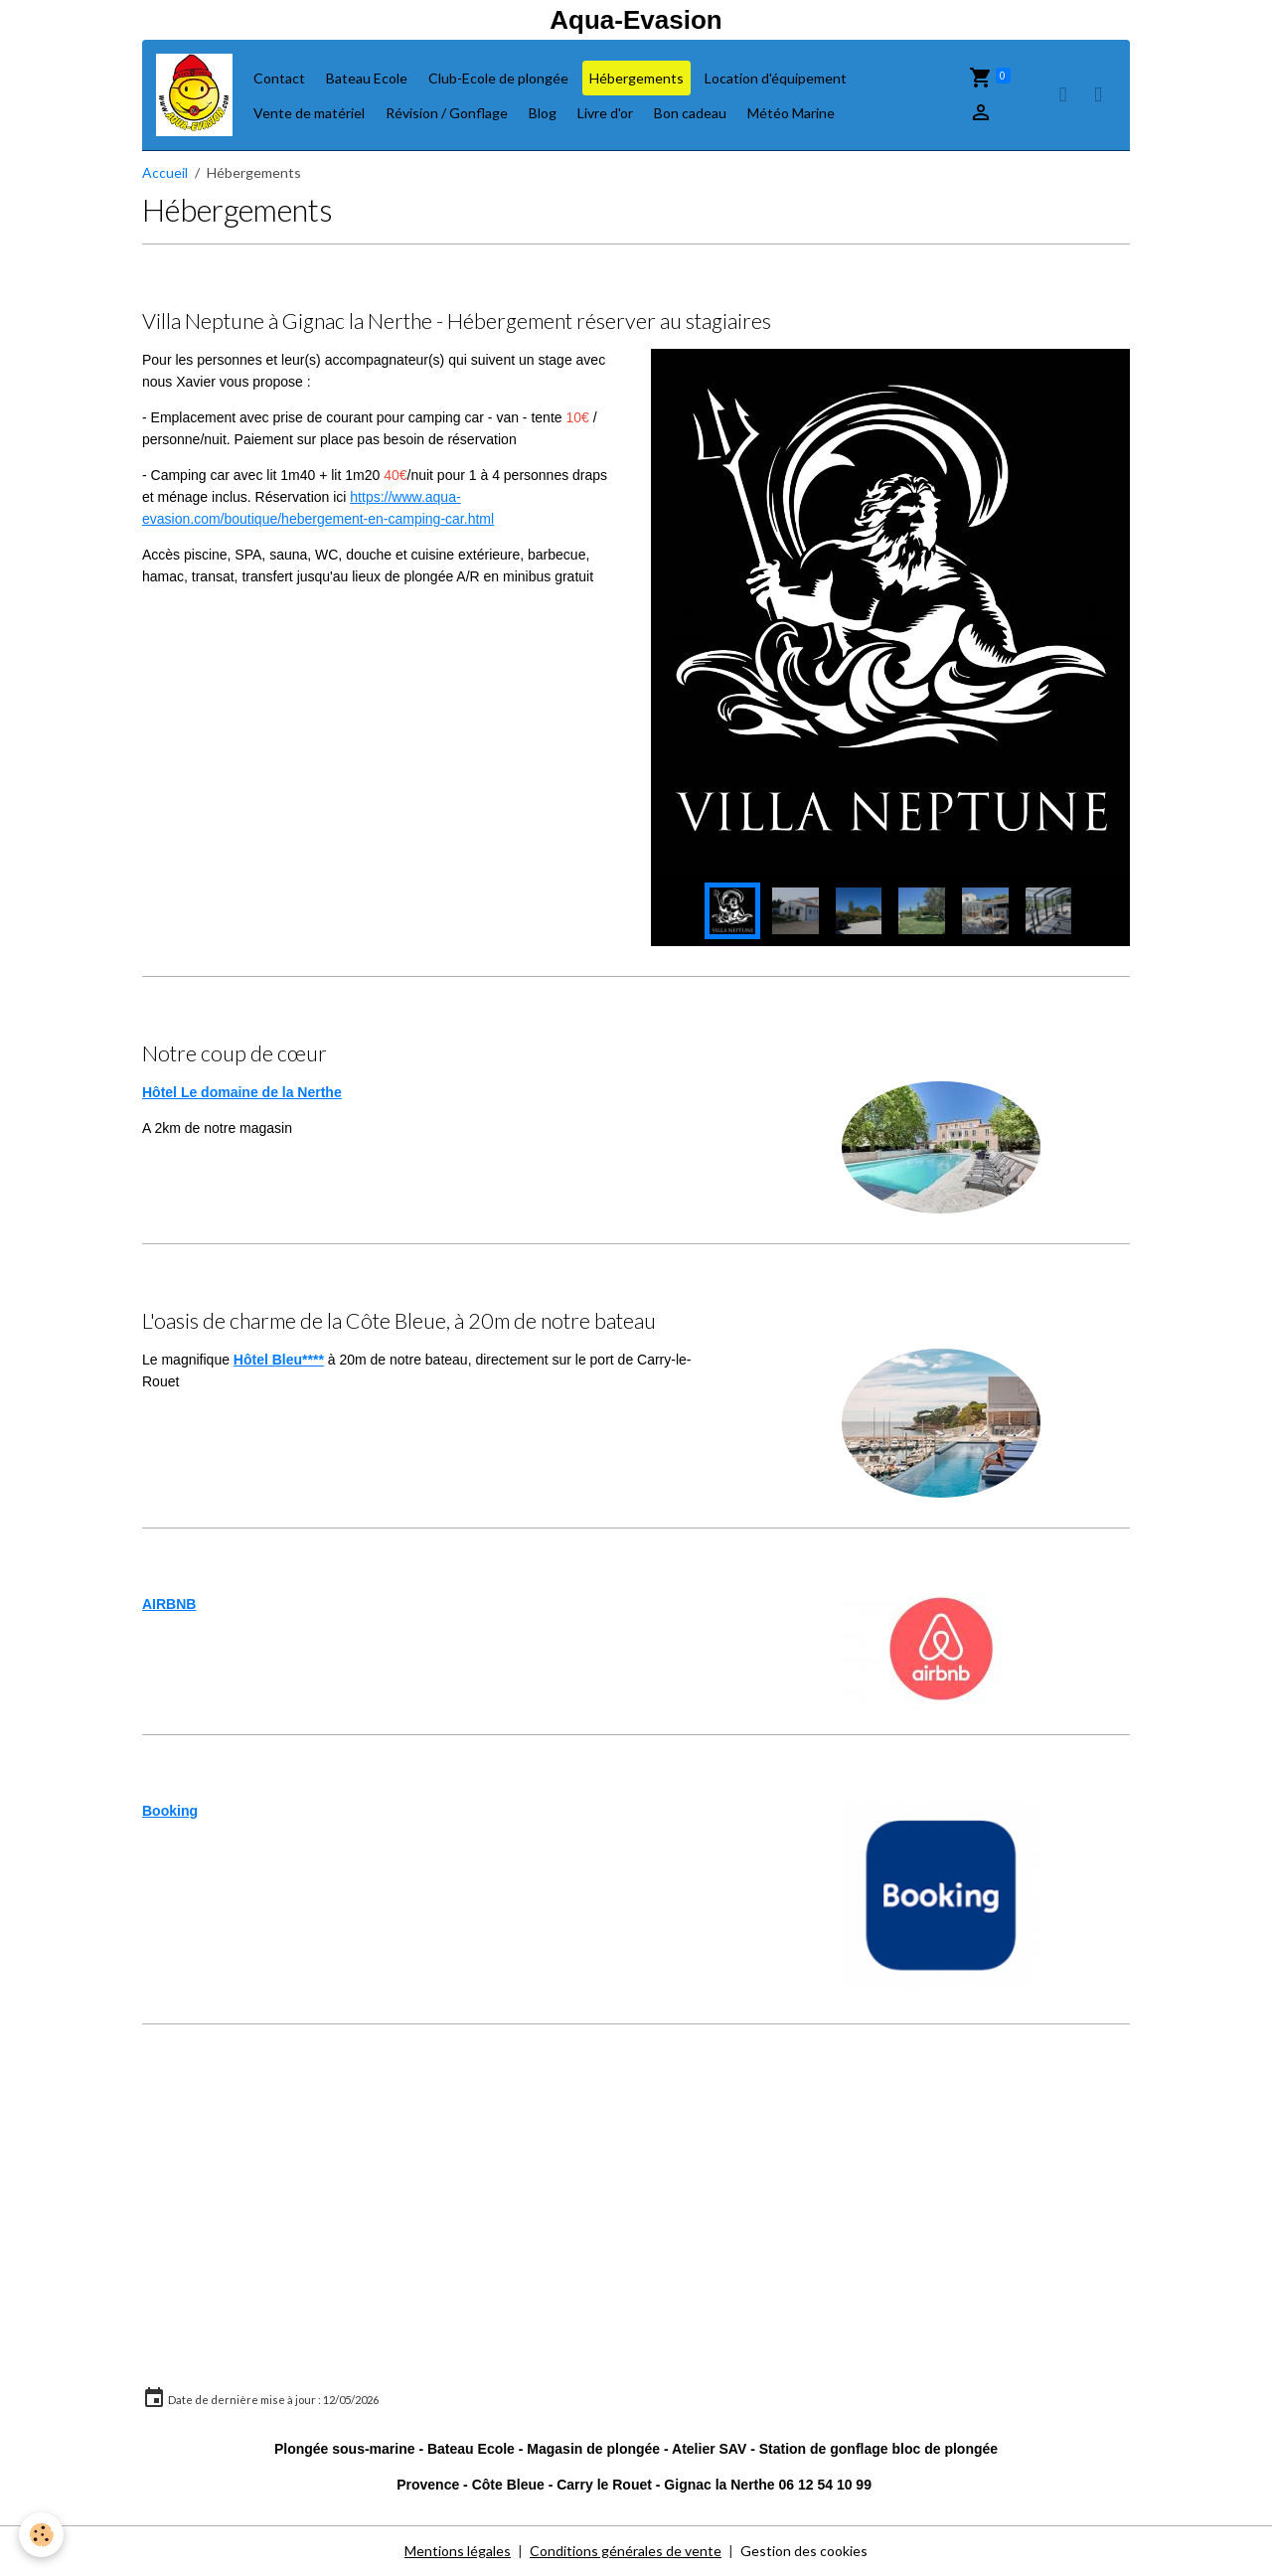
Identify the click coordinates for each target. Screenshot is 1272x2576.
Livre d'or (605, 112)
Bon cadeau (690, 112)
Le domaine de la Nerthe (261, 1092)
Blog (542, 112)
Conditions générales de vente (625, 2550)
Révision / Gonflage (447, 112)
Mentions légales (457, 2550)
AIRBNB (169, 1604)
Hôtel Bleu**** (279, 1360)
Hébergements (636, 78)
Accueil (165, 172)
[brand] (194, 95)
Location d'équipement (776, 78)
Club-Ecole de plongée (498, 78)
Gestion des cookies (804, 2550)
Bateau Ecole (366, 78)
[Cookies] (42, 2534)
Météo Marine (791, 112)
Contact (279, 78)
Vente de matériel (309, 112)
